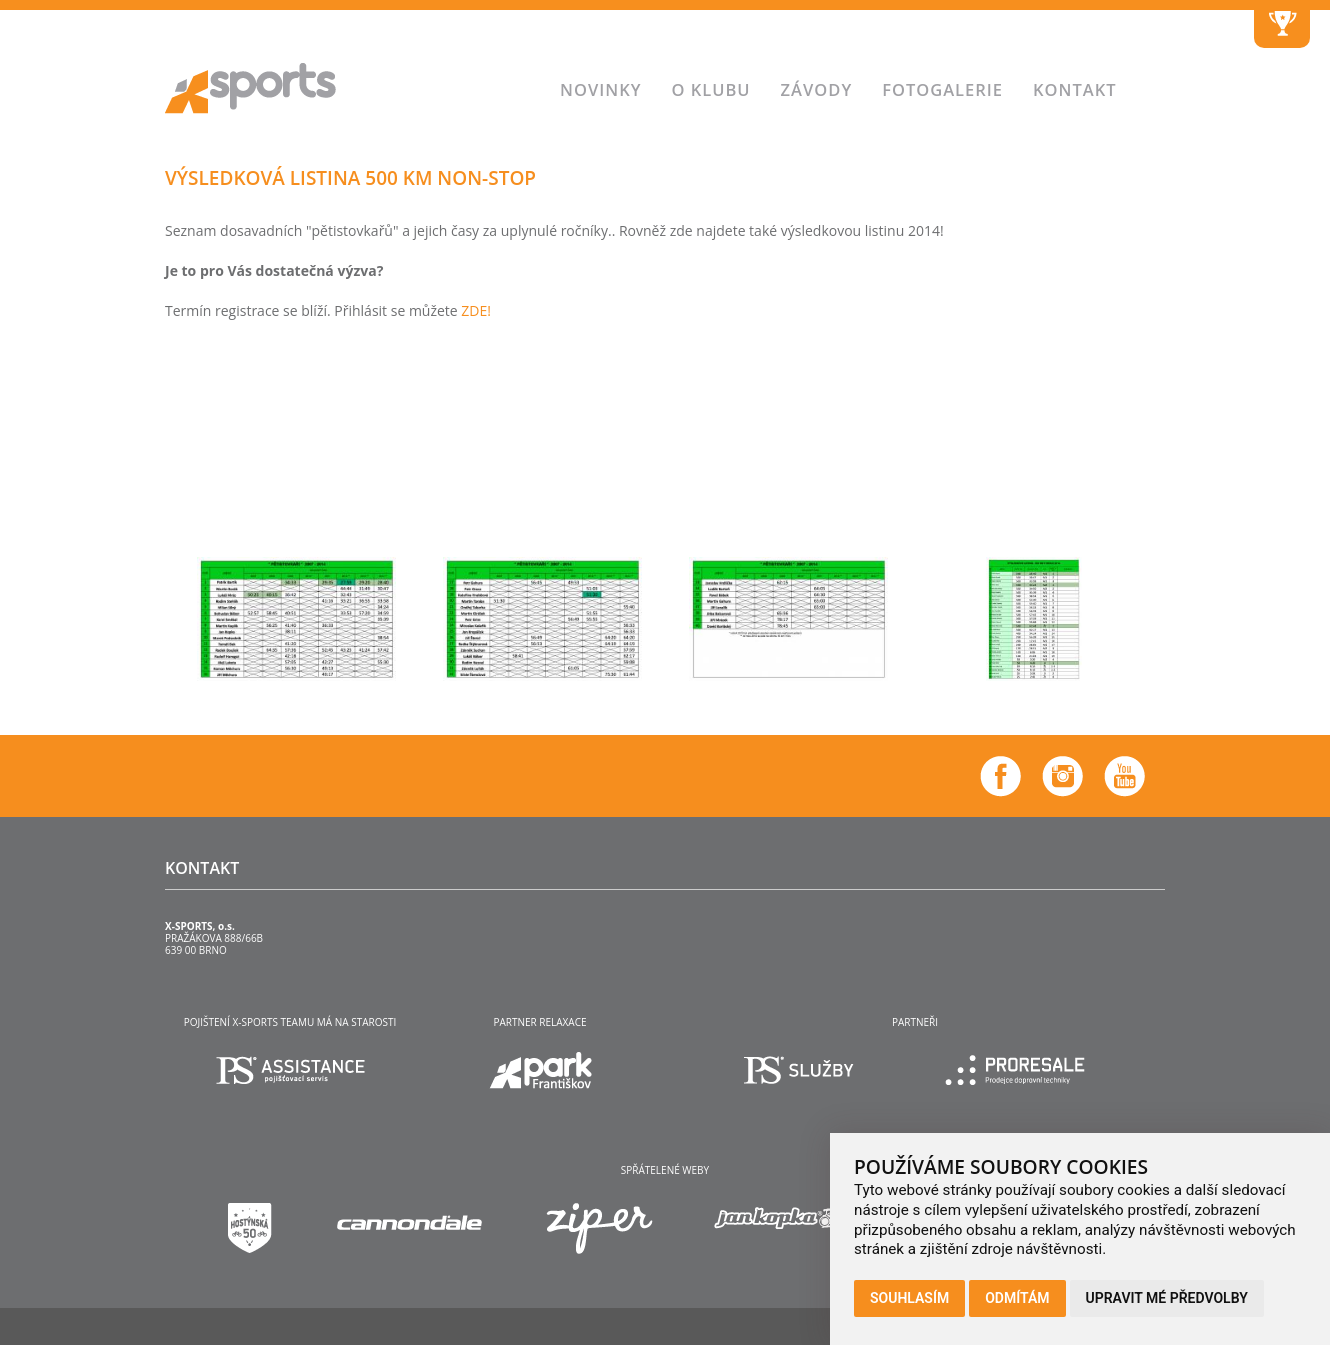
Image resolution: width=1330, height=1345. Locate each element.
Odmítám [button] (1017, 1298)
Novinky (600, 89)
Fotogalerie (942, 89)
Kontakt (1075, 89)
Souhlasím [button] (909, 1298)
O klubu (710, 89)
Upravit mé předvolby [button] (1167, 1298)
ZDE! (476, 310)
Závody (817, 89)
